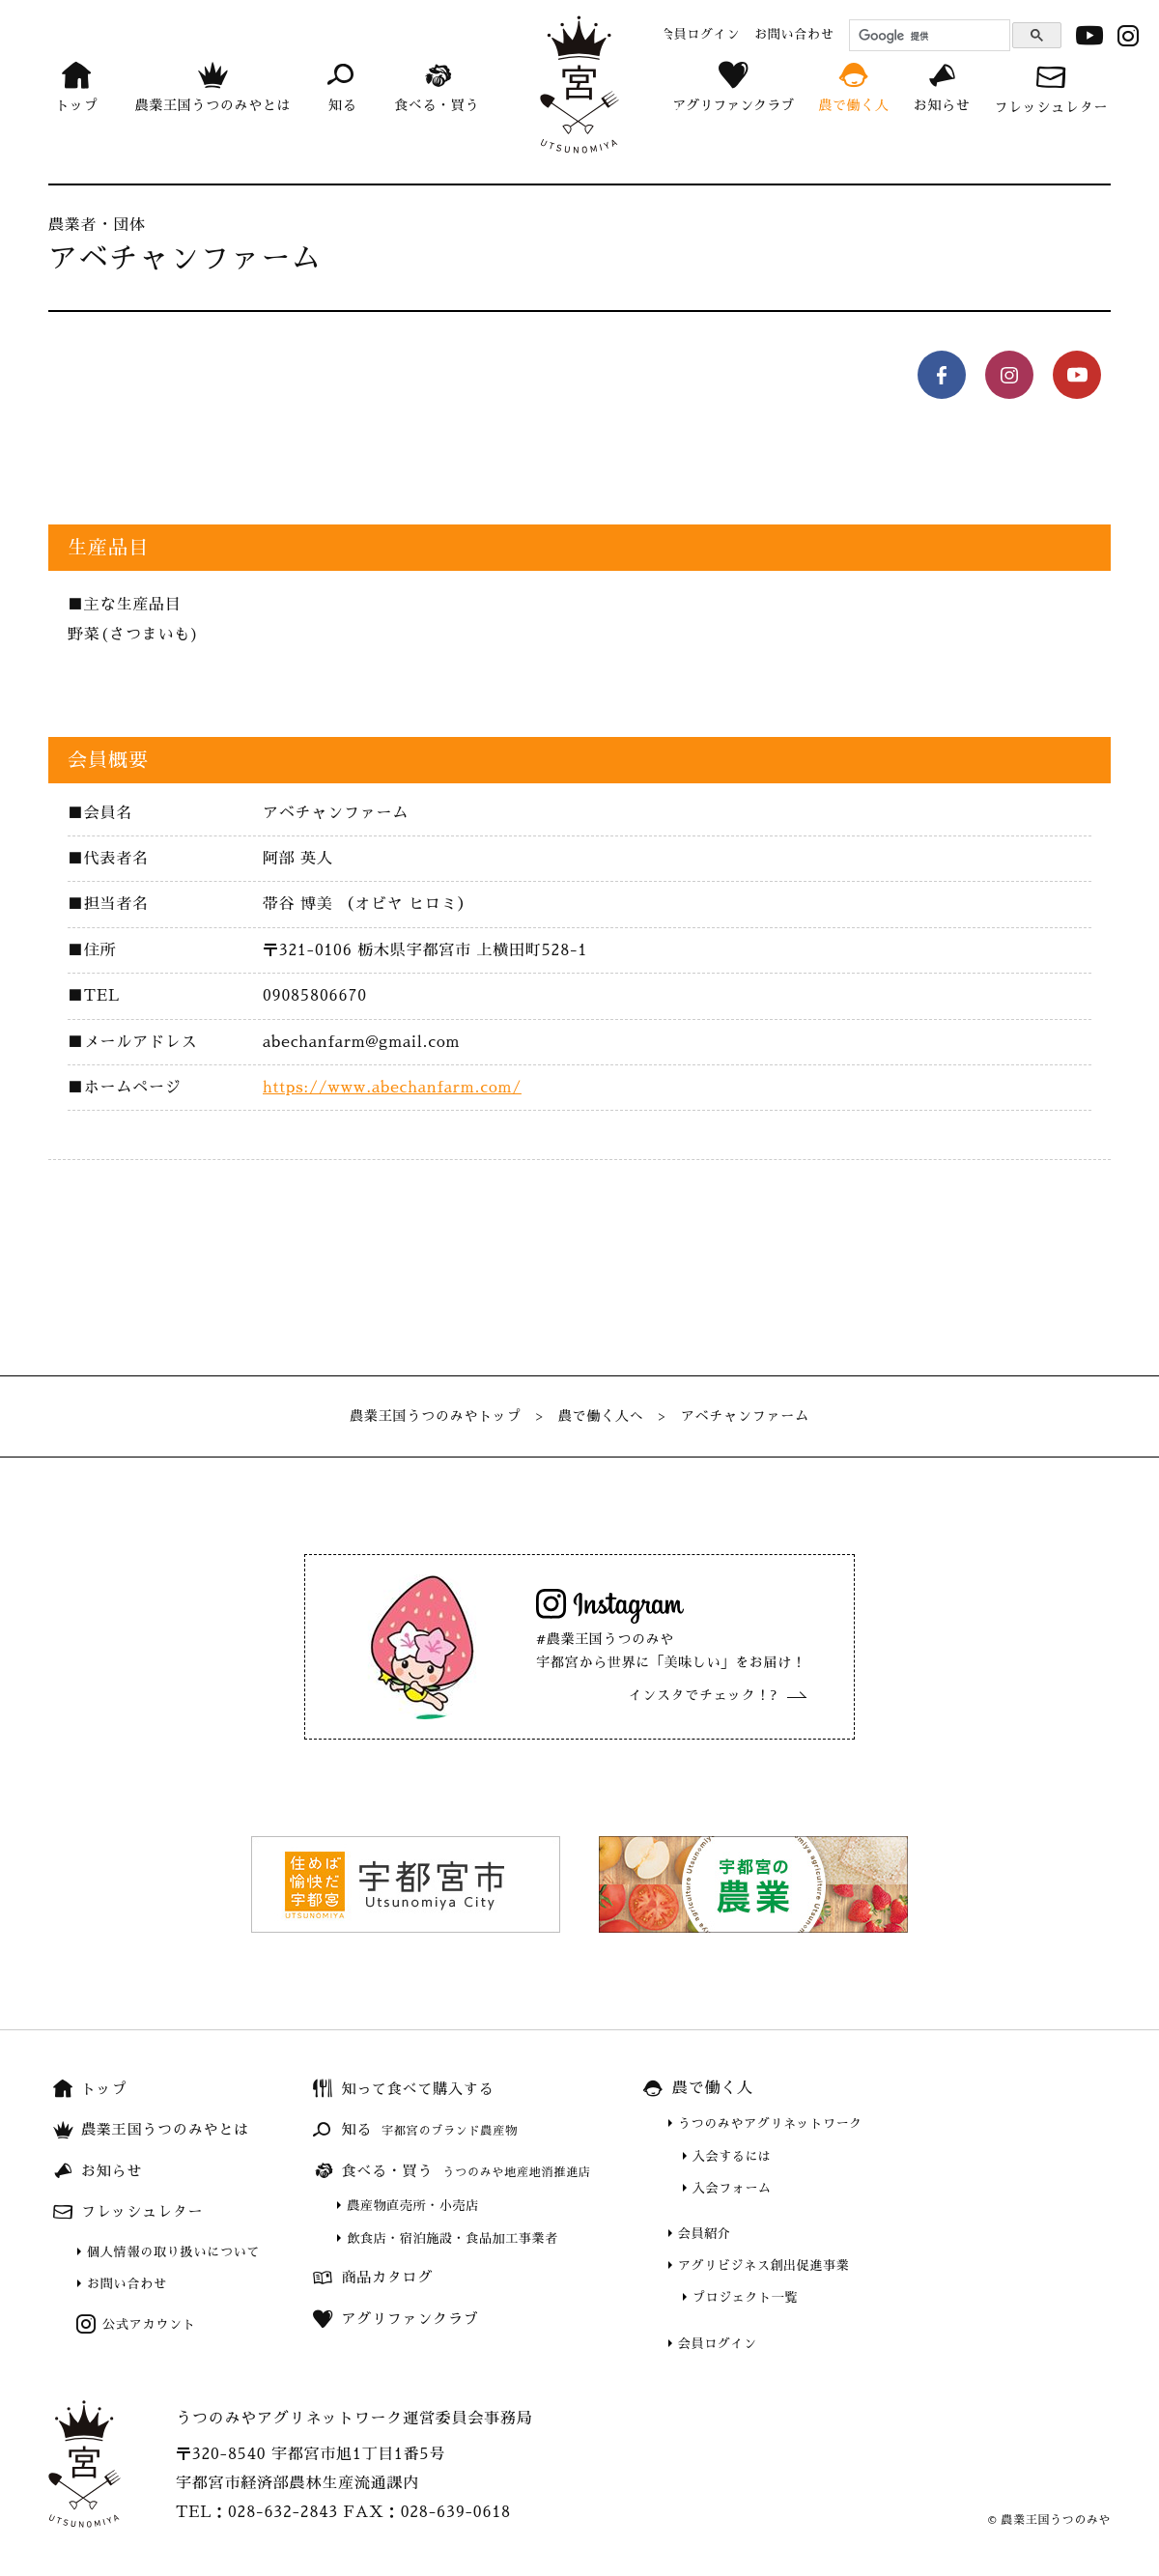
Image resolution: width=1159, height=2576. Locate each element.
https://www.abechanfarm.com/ (392, 1087)
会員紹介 (704, 2233)
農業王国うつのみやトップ (436, 1416)
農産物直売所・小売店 (413, 2205)
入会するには (732, 2156)
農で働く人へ (601, 1416)
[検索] (927, 35)
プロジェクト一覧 (745, 2297)
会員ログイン (717, 2343)
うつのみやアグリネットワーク (770, 2123)
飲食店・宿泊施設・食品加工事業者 (452, 2238)
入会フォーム (732, 2188)
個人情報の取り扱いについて (173, 2252)
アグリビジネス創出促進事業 (763, 2265)
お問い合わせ (127, 2284)
